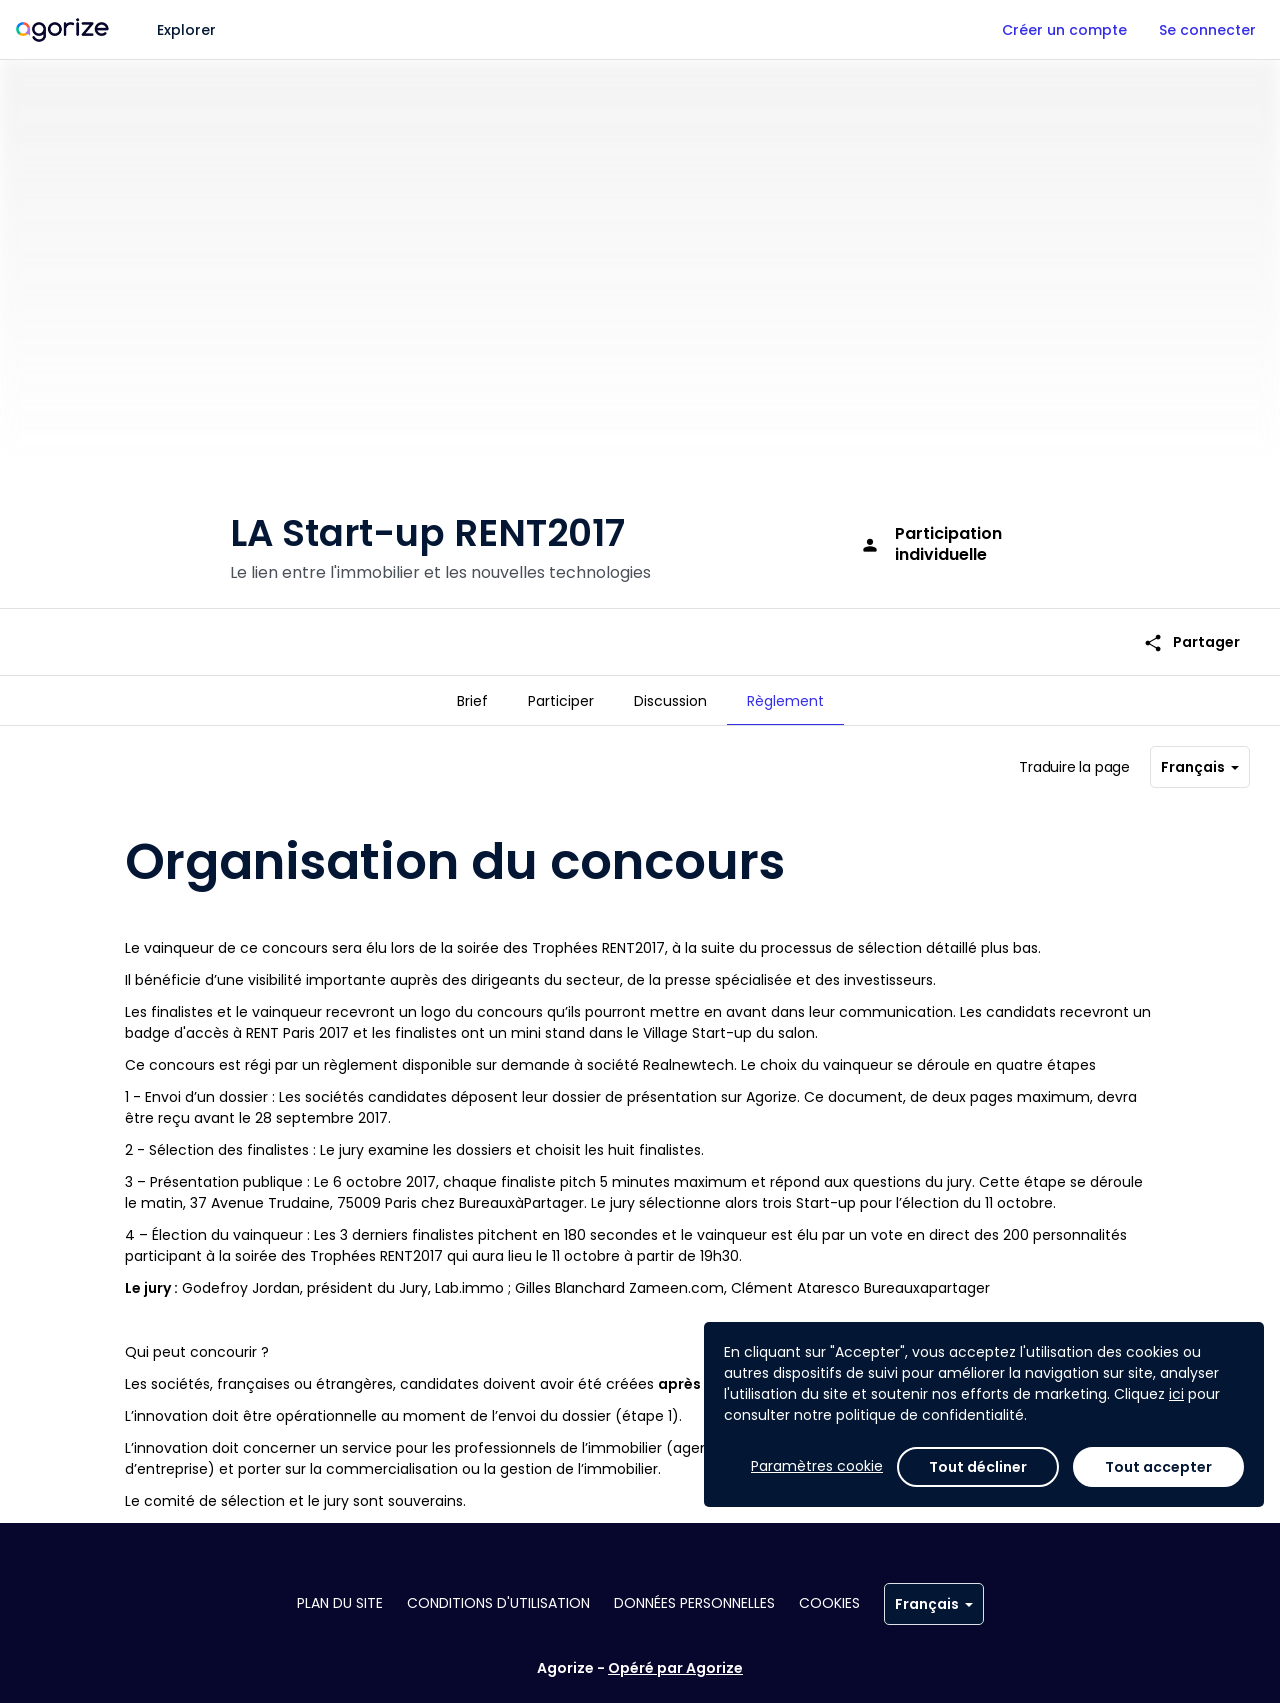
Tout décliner (978, 1467)
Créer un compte (1064, 30)
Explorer (186, 30)
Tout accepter (1158, 1467)
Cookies (829, 1603)
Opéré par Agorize (675, 1668)
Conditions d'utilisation (498, 1603)
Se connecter (1207, 30)
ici (1176, 1394)
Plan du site (340, 1603)
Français (1200, 759)
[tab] (472, 701)
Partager (1191, 628)
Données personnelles (694, 1603)
